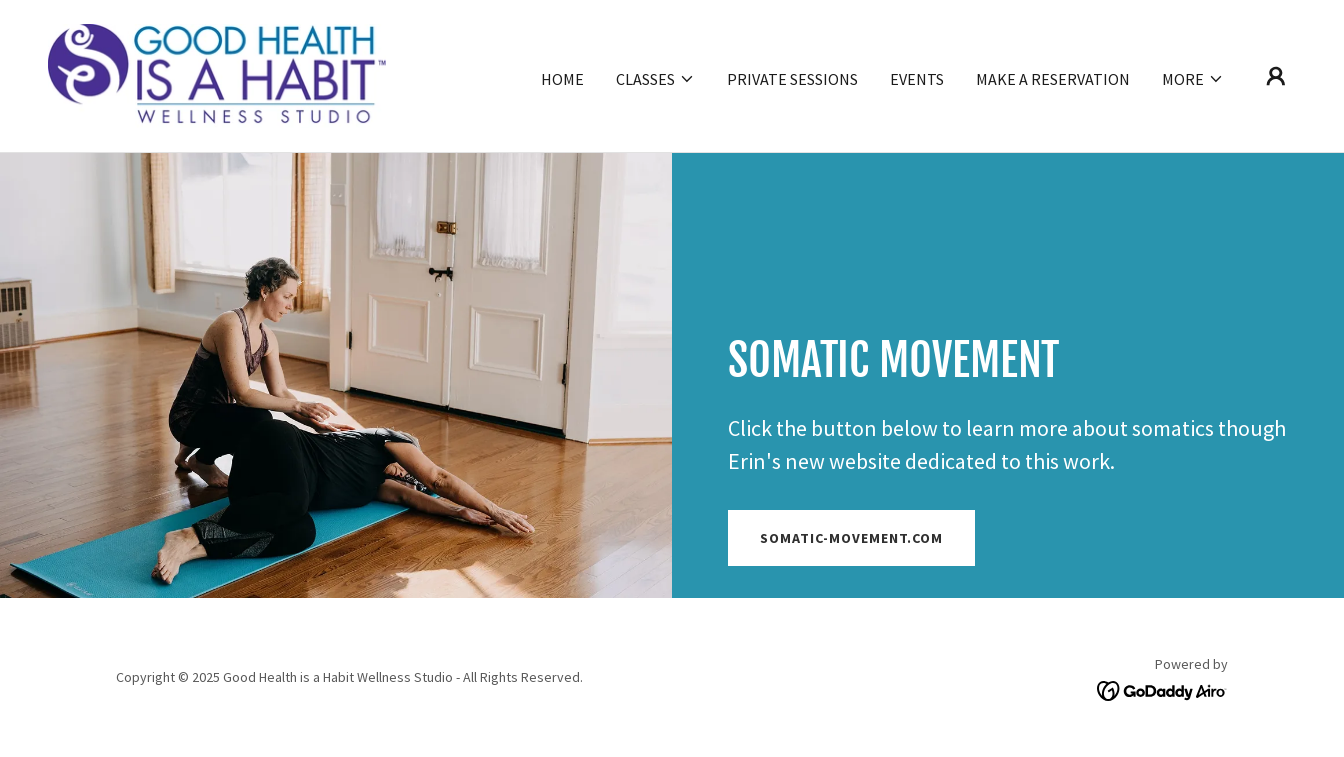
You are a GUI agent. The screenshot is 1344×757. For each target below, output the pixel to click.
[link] (217, 74)
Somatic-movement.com (851, 538)
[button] (655, 79)
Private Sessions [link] (792, 79)
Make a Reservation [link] (1053, 79)
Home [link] (562, 79)
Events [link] (917, 79)
